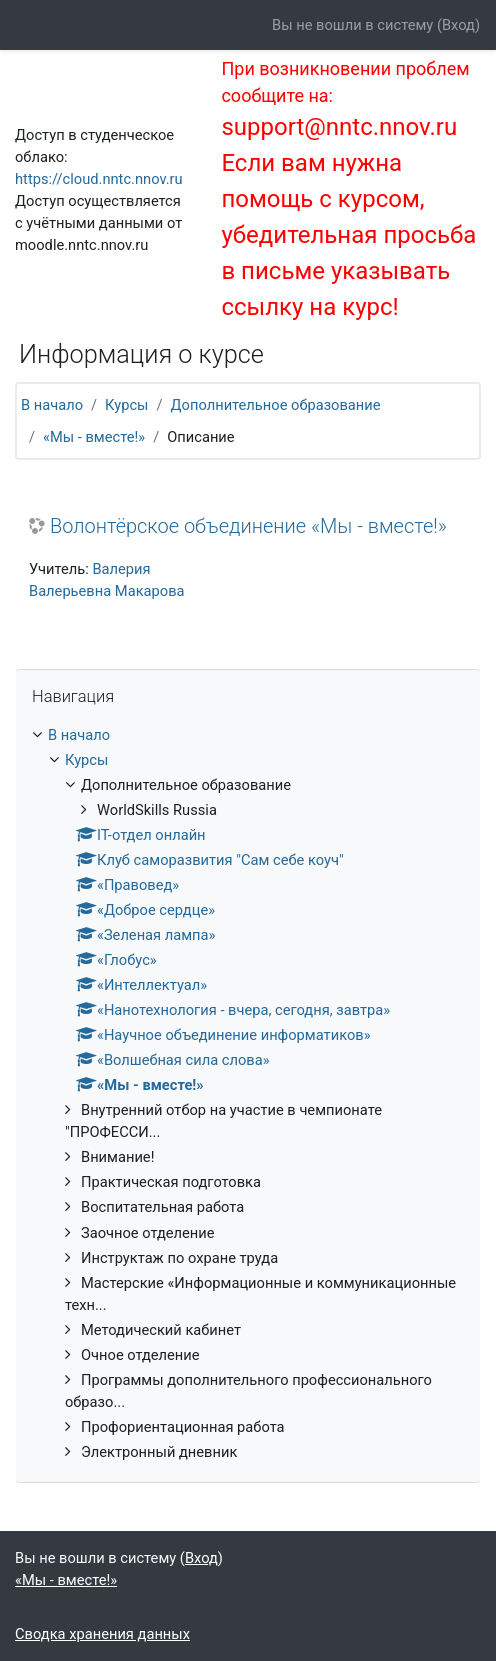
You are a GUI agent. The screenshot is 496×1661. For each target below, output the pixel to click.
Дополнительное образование (276, 405)
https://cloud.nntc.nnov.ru (99, 179)
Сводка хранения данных (102, 1634)
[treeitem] (248, 1093)
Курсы (126, 405)
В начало (52, 405)
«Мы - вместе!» (94, 437)
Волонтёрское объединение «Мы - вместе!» (248, 526)
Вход (458, 25)
